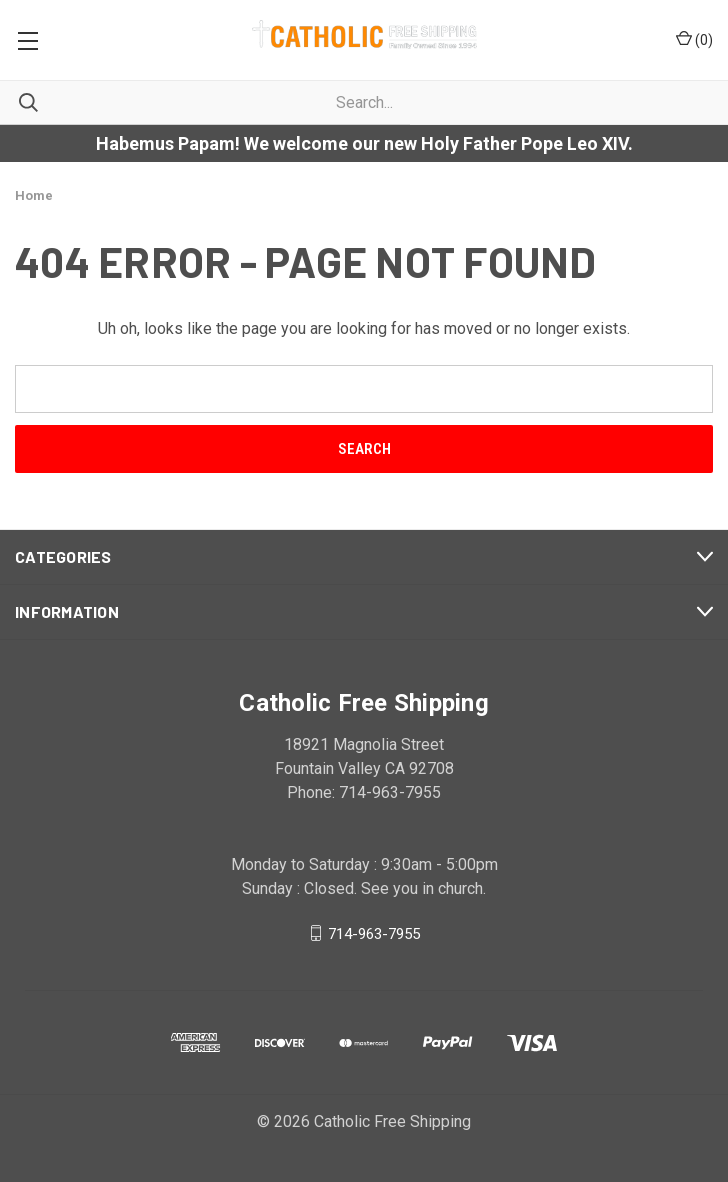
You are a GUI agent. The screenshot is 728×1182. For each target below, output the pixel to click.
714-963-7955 (374, 933)
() (694, 39)
